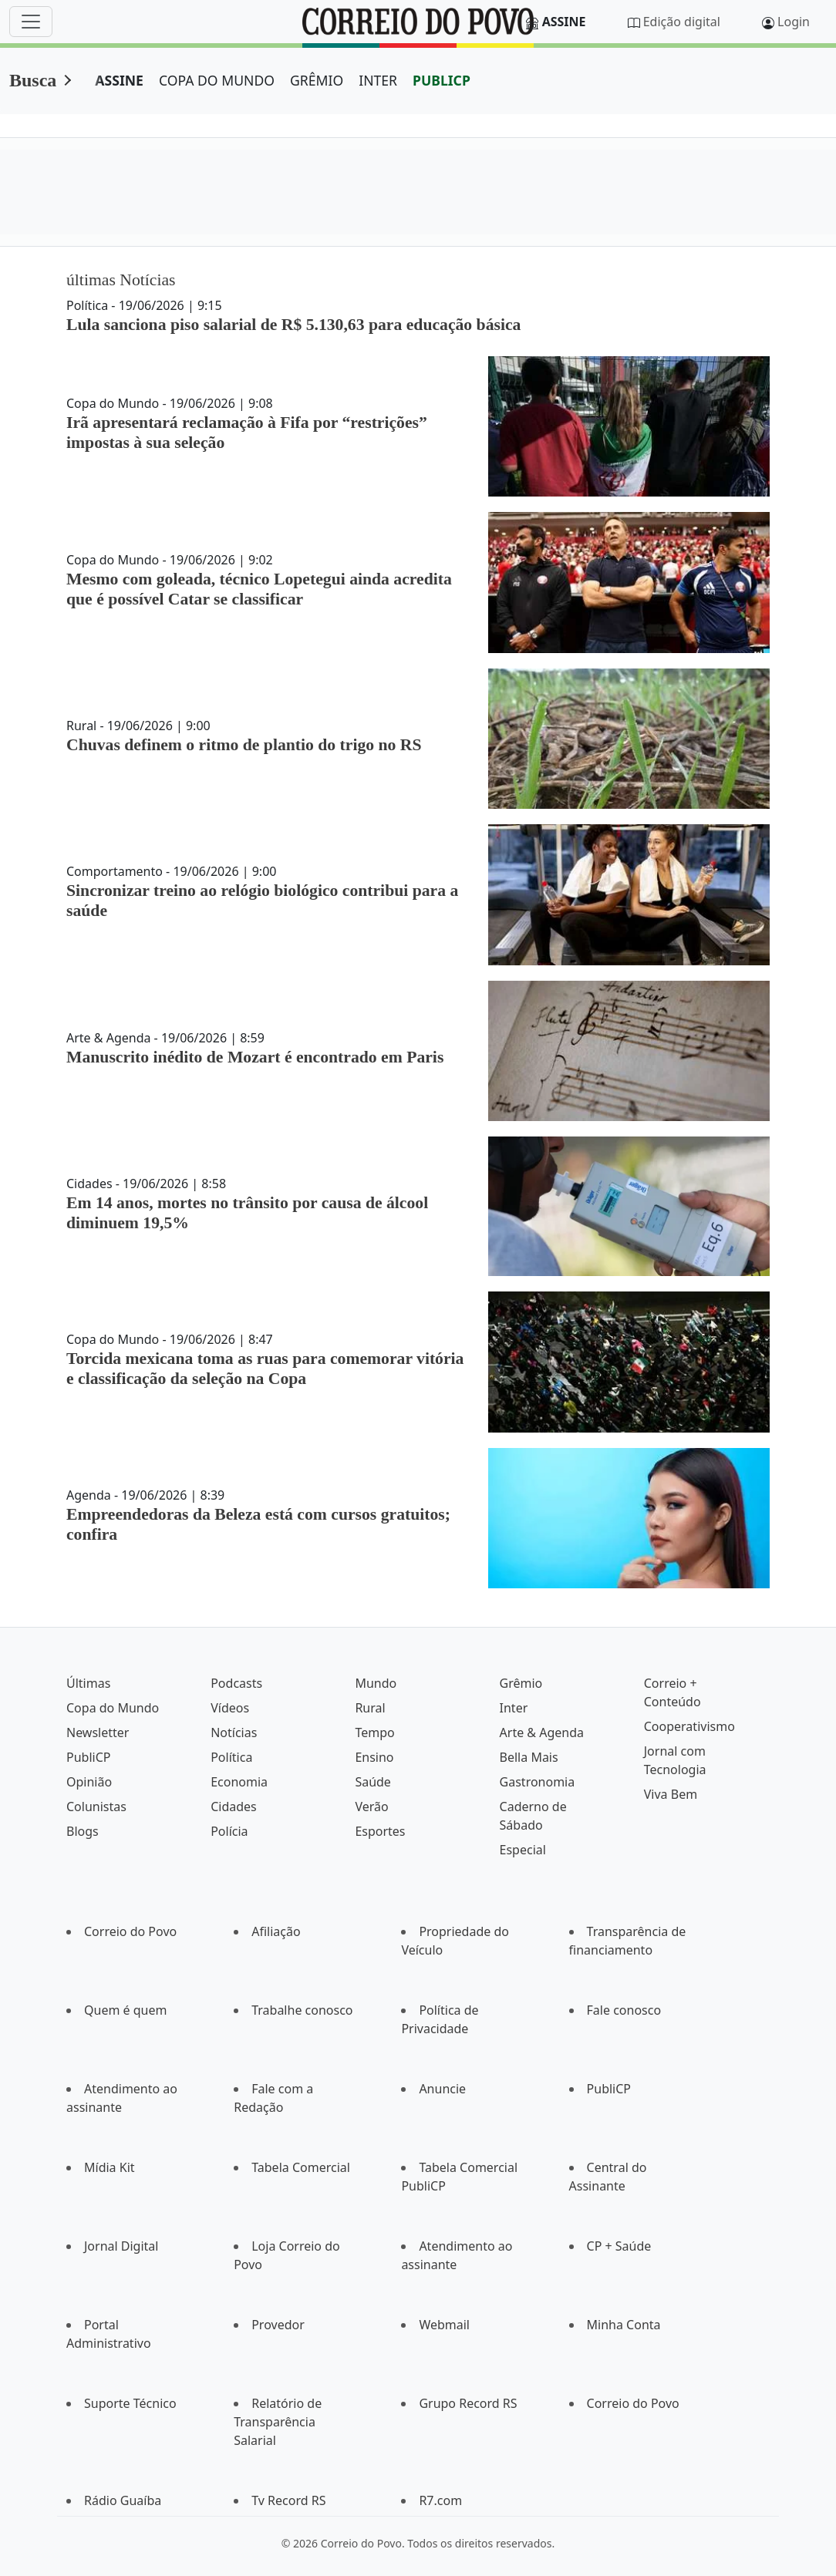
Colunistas (96, 1806)
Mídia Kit (109, 2167)
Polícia (229, 1831)
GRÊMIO (316, 80)
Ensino (374, 1757)
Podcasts (236, 1683)
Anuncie (442, 2088)
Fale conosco (624, 2010)
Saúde (373, 1781)
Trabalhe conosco (301, 2010)
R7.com (440, 2500)
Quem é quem (125, 2010)
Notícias (234, 1732)
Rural (370, 1707)
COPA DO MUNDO (217, 80)
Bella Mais (529, 1757)
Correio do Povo (130, 1931)
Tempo (374, 1732)
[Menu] (30, 21)
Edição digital (681, 21)
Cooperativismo (689, 1726)
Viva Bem (670, 1794)
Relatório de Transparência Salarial (278, 2422)
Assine (564, 21)
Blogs (82, 1831)
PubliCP (88, 1757)
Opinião (89, 1781)
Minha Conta (624, 2324)
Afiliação (275, 1931)
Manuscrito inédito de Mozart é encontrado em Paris (254, 1057)
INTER (378, 80)
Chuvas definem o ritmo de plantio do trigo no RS (244, 745)
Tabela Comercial (300, 2167)
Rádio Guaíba (122, 2500)
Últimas (88, 1683)
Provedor (278, 2324)
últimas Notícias (120, 280)
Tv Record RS (288, 2500)
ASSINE (119, 80)
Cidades (234, 1806)
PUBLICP (441, 80)
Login (793, 21)
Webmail (444, 2324)
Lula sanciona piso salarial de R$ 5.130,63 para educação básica (293, 324)
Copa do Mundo (112, 1707)
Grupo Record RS (468, 2403)
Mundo (375, 1683)
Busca (32, 80)
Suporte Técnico (130, 2403)
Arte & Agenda (542, 1732)
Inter (514, 1707)
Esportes (380, 1831)
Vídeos (230, 1707)
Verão (371, 1806)
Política (231, 1757)
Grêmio (521, 1683)
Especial (523, 1849)
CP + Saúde (619, 2246)
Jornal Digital (121, 2246)
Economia (239, 1781)
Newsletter (97, 1732)
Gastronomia (537, 1781)
